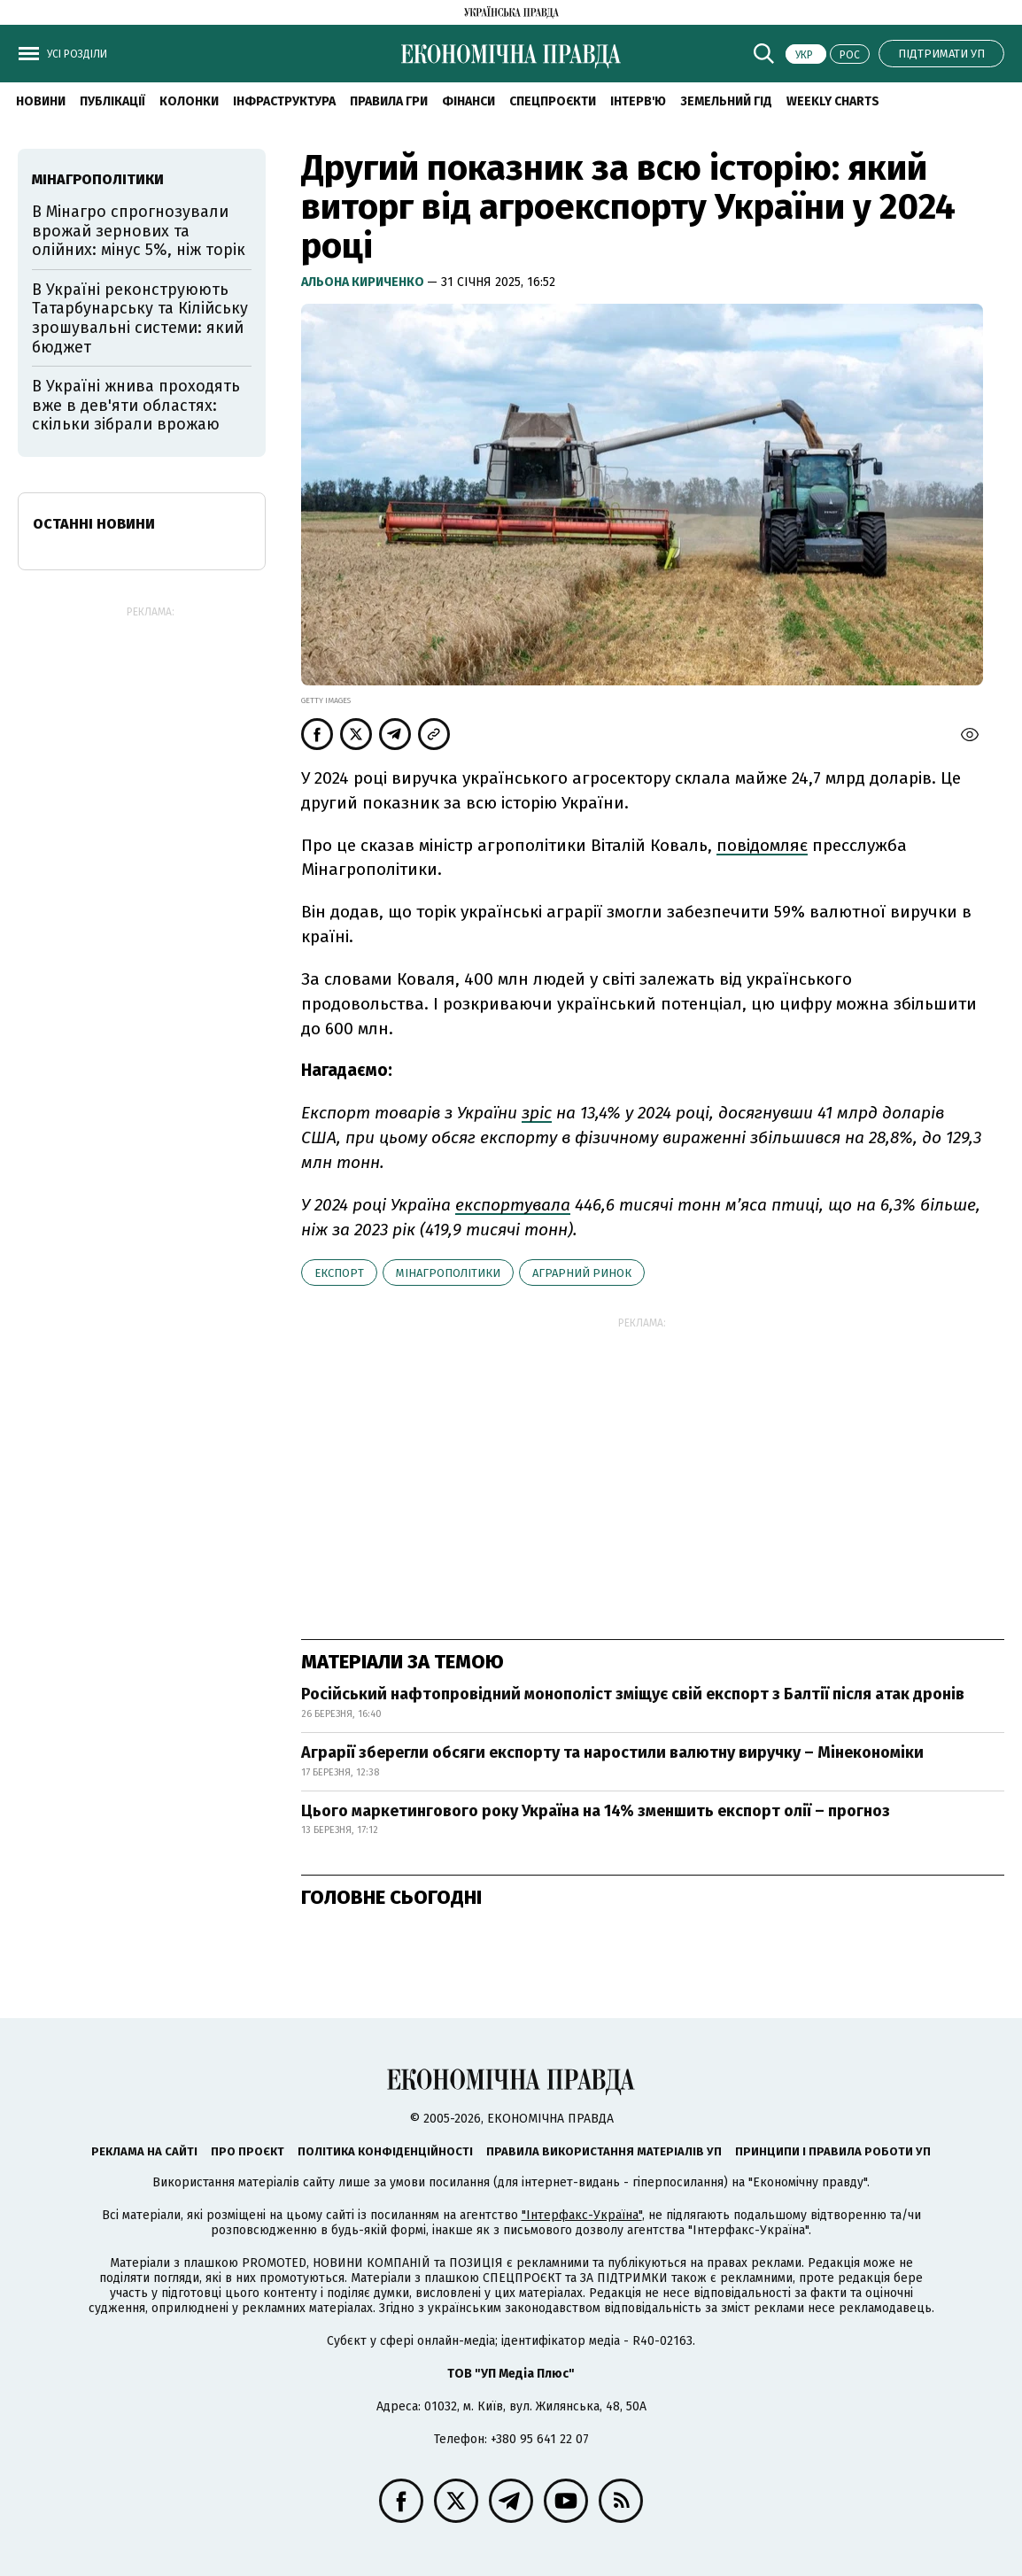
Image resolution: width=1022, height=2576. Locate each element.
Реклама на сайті (144, 2151)
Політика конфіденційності (385, 2151)
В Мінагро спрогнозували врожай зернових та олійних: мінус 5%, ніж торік (138, 230)
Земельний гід (726, 101)
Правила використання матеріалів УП (604, 2151)
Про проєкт (247, 2151)
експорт (339, 1273)
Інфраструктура (284, 101)
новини (41, 101)
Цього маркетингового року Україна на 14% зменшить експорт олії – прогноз (595, 1811)
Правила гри (389, 101)
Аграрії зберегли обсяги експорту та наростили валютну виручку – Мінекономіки (612, 1752)
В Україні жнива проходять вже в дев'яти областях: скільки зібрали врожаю (136, 405)
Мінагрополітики (448, 1273)
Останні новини (94, 523)
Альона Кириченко (364, 282)
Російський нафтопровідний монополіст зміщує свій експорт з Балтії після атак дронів (632, 1694)
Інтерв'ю (638, 101)
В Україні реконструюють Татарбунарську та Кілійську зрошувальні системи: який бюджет (140, 318)
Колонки (189, 101)
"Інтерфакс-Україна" (582, 2215)
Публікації (112, 101)
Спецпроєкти (552, 101)
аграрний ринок (581, 1273)
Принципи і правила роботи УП (833, 2151)
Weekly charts (832, 101)
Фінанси (468, 101)
